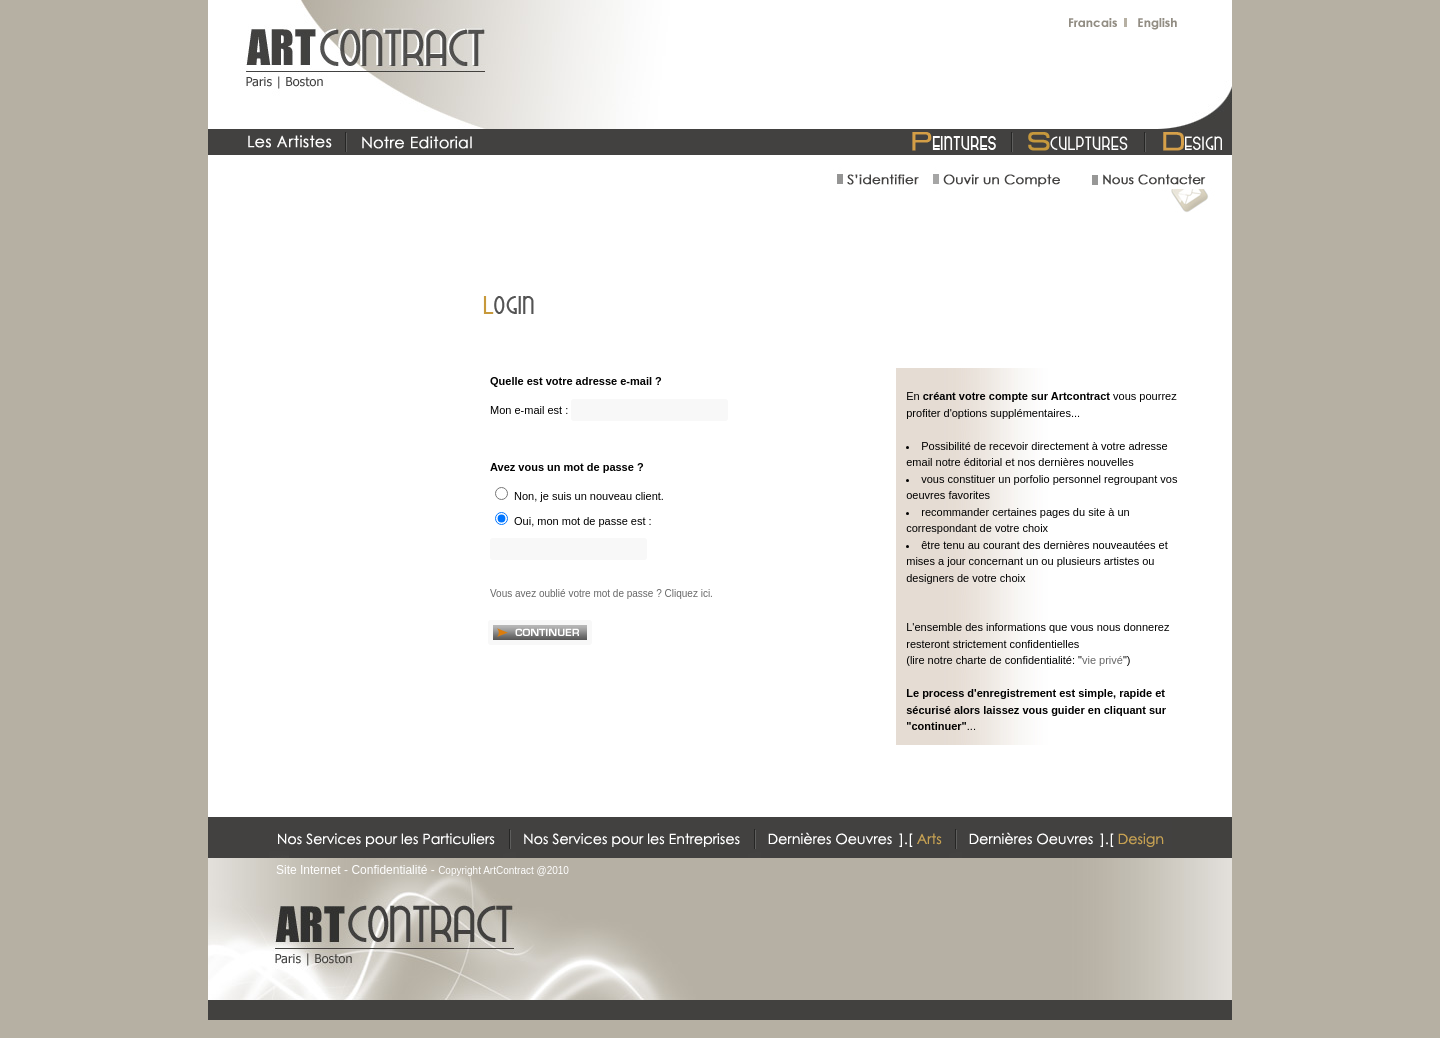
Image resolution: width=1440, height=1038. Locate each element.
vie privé (1102, 660)
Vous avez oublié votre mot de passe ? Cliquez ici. (601, 593)
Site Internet (308, 870)
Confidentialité (389, 870)
